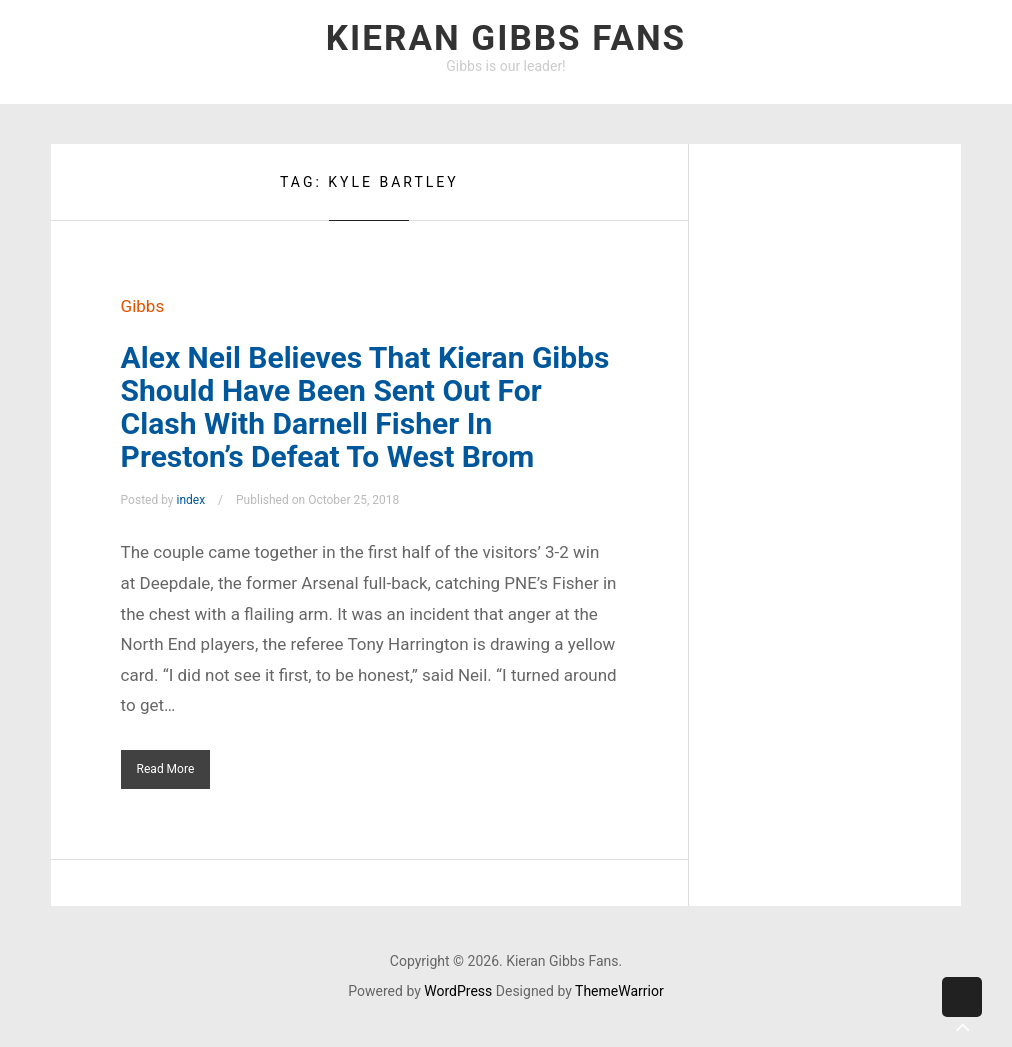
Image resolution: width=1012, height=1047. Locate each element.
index (191, 500)
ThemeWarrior (619, 991)
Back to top (962, 1012)
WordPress (458, 991)
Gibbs (143, 306)
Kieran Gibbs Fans (506, 38)
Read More (166, 769)
